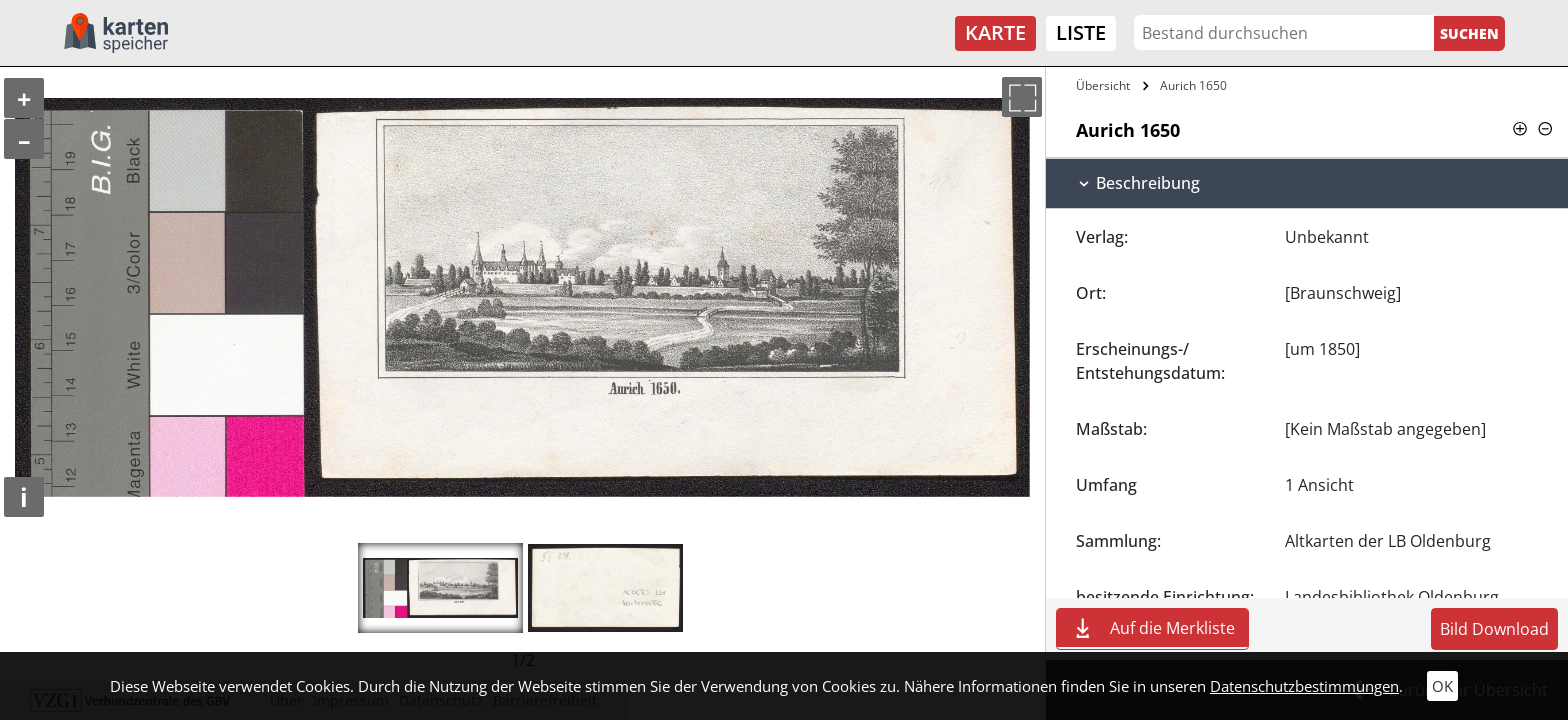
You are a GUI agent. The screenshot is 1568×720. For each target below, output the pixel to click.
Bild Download (1494, 629)
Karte (995, 32)
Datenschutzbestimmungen (1304, 686)
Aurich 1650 (1193, 85)
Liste (1081, 32)
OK (1442, 686)
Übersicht (1103, 85)
